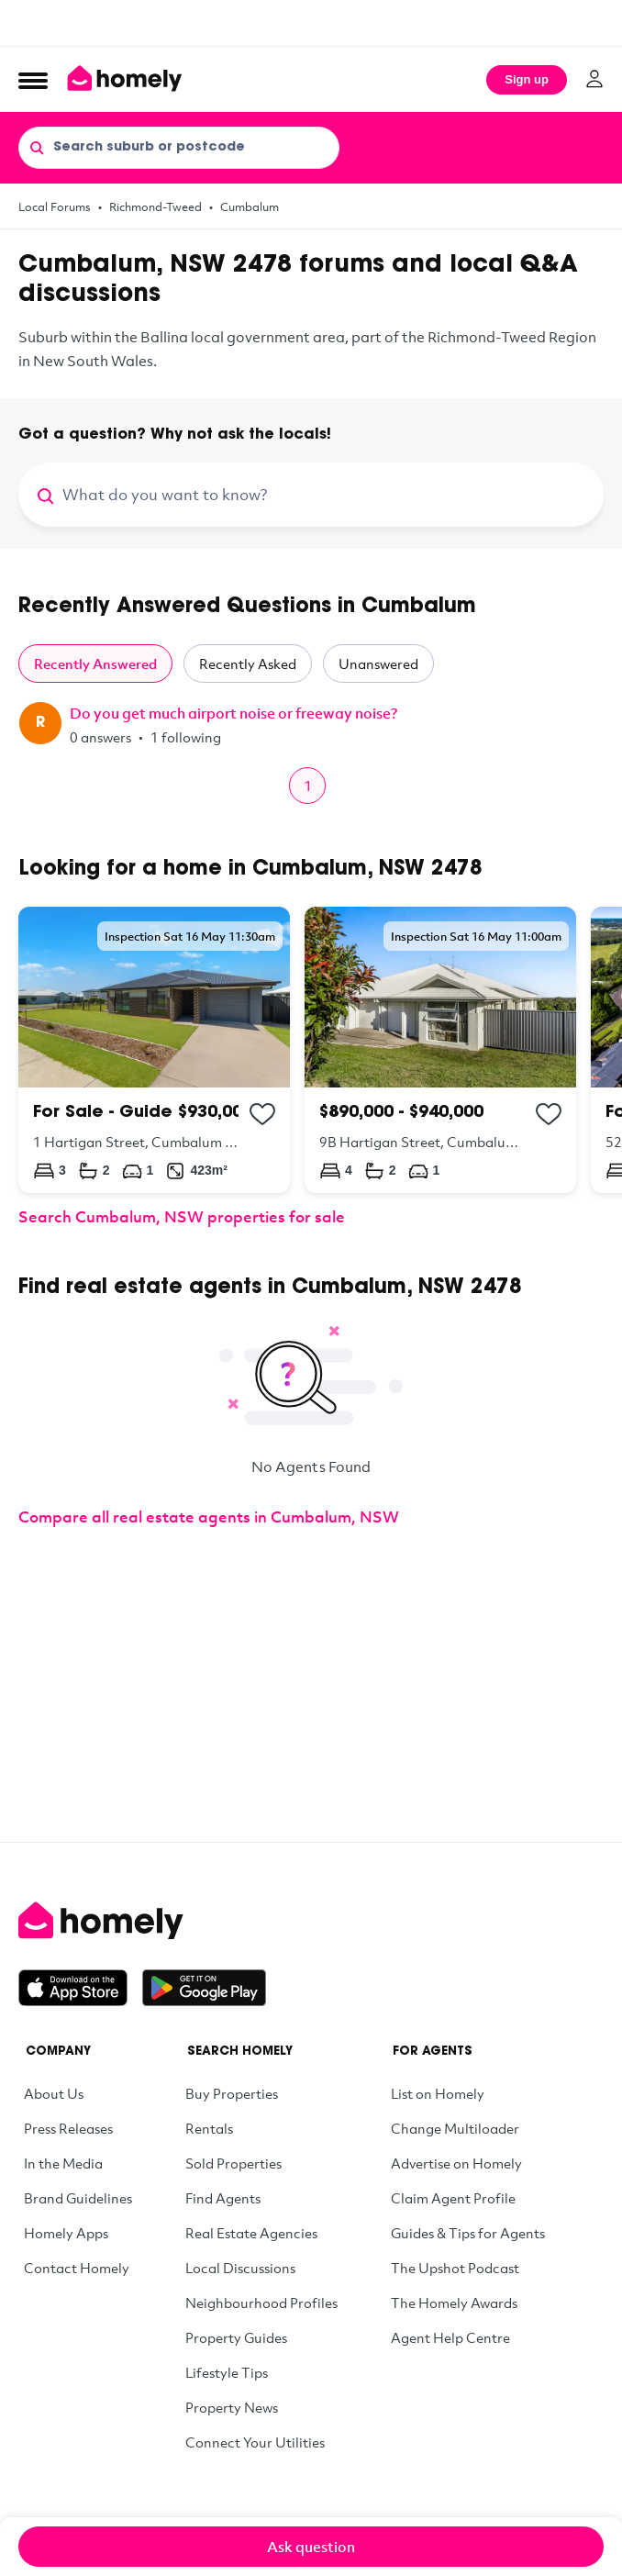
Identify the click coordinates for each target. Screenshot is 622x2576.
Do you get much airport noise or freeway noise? (233, 713)
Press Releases (68, 2128)
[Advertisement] (311, 23)
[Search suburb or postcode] (178, 148)
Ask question (311, 2547)
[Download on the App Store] (80, 1987)
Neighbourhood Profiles (261, 2302)
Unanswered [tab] (378, 663)
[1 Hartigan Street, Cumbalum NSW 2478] (154, 1050)
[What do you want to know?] (333, 495)
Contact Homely (76, 2267)
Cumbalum (249, 206)
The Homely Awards (454, 2302)
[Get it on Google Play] (204, 1987)
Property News (231, 2407)
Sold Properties (233, 2163)
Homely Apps (66, 2233)
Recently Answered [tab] (95, 663)
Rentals (209, 2128)
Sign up (527, 79)
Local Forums (54, 206)
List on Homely (437, 2093)
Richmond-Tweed (155, 206)
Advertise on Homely (456, 2163)
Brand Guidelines (78, 2198)
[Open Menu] (33, 80)
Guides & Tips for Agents (468, 2233)
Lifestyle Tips (226, 2372)
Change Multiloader (455, 2128)
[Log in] (594, 79)
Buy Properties (231, 2093)
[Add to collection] (262, 1114)
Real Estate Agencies (251, 2233)
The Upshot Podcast (455, 2267)
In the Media (63, 2163)
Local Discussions (240, 2267)
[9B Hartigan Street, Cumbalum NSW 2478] (440, 1050)
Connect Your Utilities (255, 2442)
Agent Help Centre (450, 2337)
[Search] (36, 146)
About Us (53, 2093)
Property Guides (236, 2337)
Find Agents (223, 2198)
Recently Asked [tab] (247, 663)
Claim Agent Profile (453, 2198)
